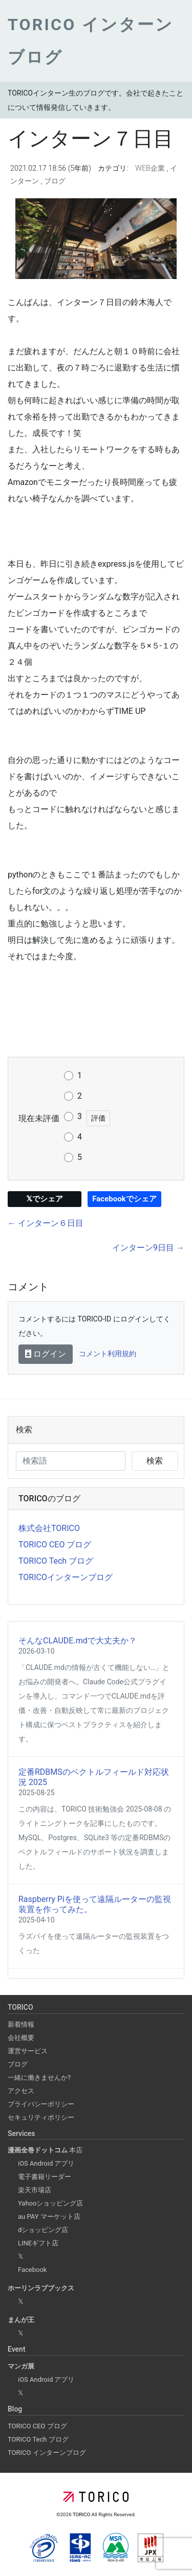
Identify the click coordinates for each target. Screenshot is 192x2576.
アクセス (21, 2091)
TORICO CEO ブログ (54, 1544)
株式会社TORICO (49, 1528)
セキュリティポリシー (41, 2117)
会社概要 (21, 2037)
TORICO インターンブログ (47, 2452)
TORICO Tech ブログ (55, 1561)
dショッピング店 (43, 2230)
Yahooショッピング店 (50, 2203)
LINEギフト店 (38, 2243)
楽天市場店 (34, 2190)
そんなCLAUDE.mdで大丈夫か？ (77, 1640)
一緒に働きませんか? (39, 2077)
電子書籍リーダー (44, 2176)
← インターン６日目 (45, 1223)
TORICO (82, 2514)
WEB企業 (150, 168)
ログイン (45, 1354)
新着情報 (21, 2024)
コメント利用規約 (107, 1354)
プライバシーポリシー (41, 2104)
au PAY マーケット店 (49, 2216)
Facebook (32, 2269)
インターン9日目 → (148, 1247)
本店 (45, 2150)
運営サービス (28, 2051)
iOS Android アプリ (46, 2163)
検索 (154, 1461)
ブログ (55, 181)
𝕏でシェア (44, 1198)
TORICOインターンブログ (65, 1577)
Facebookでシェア (124, 1198)
